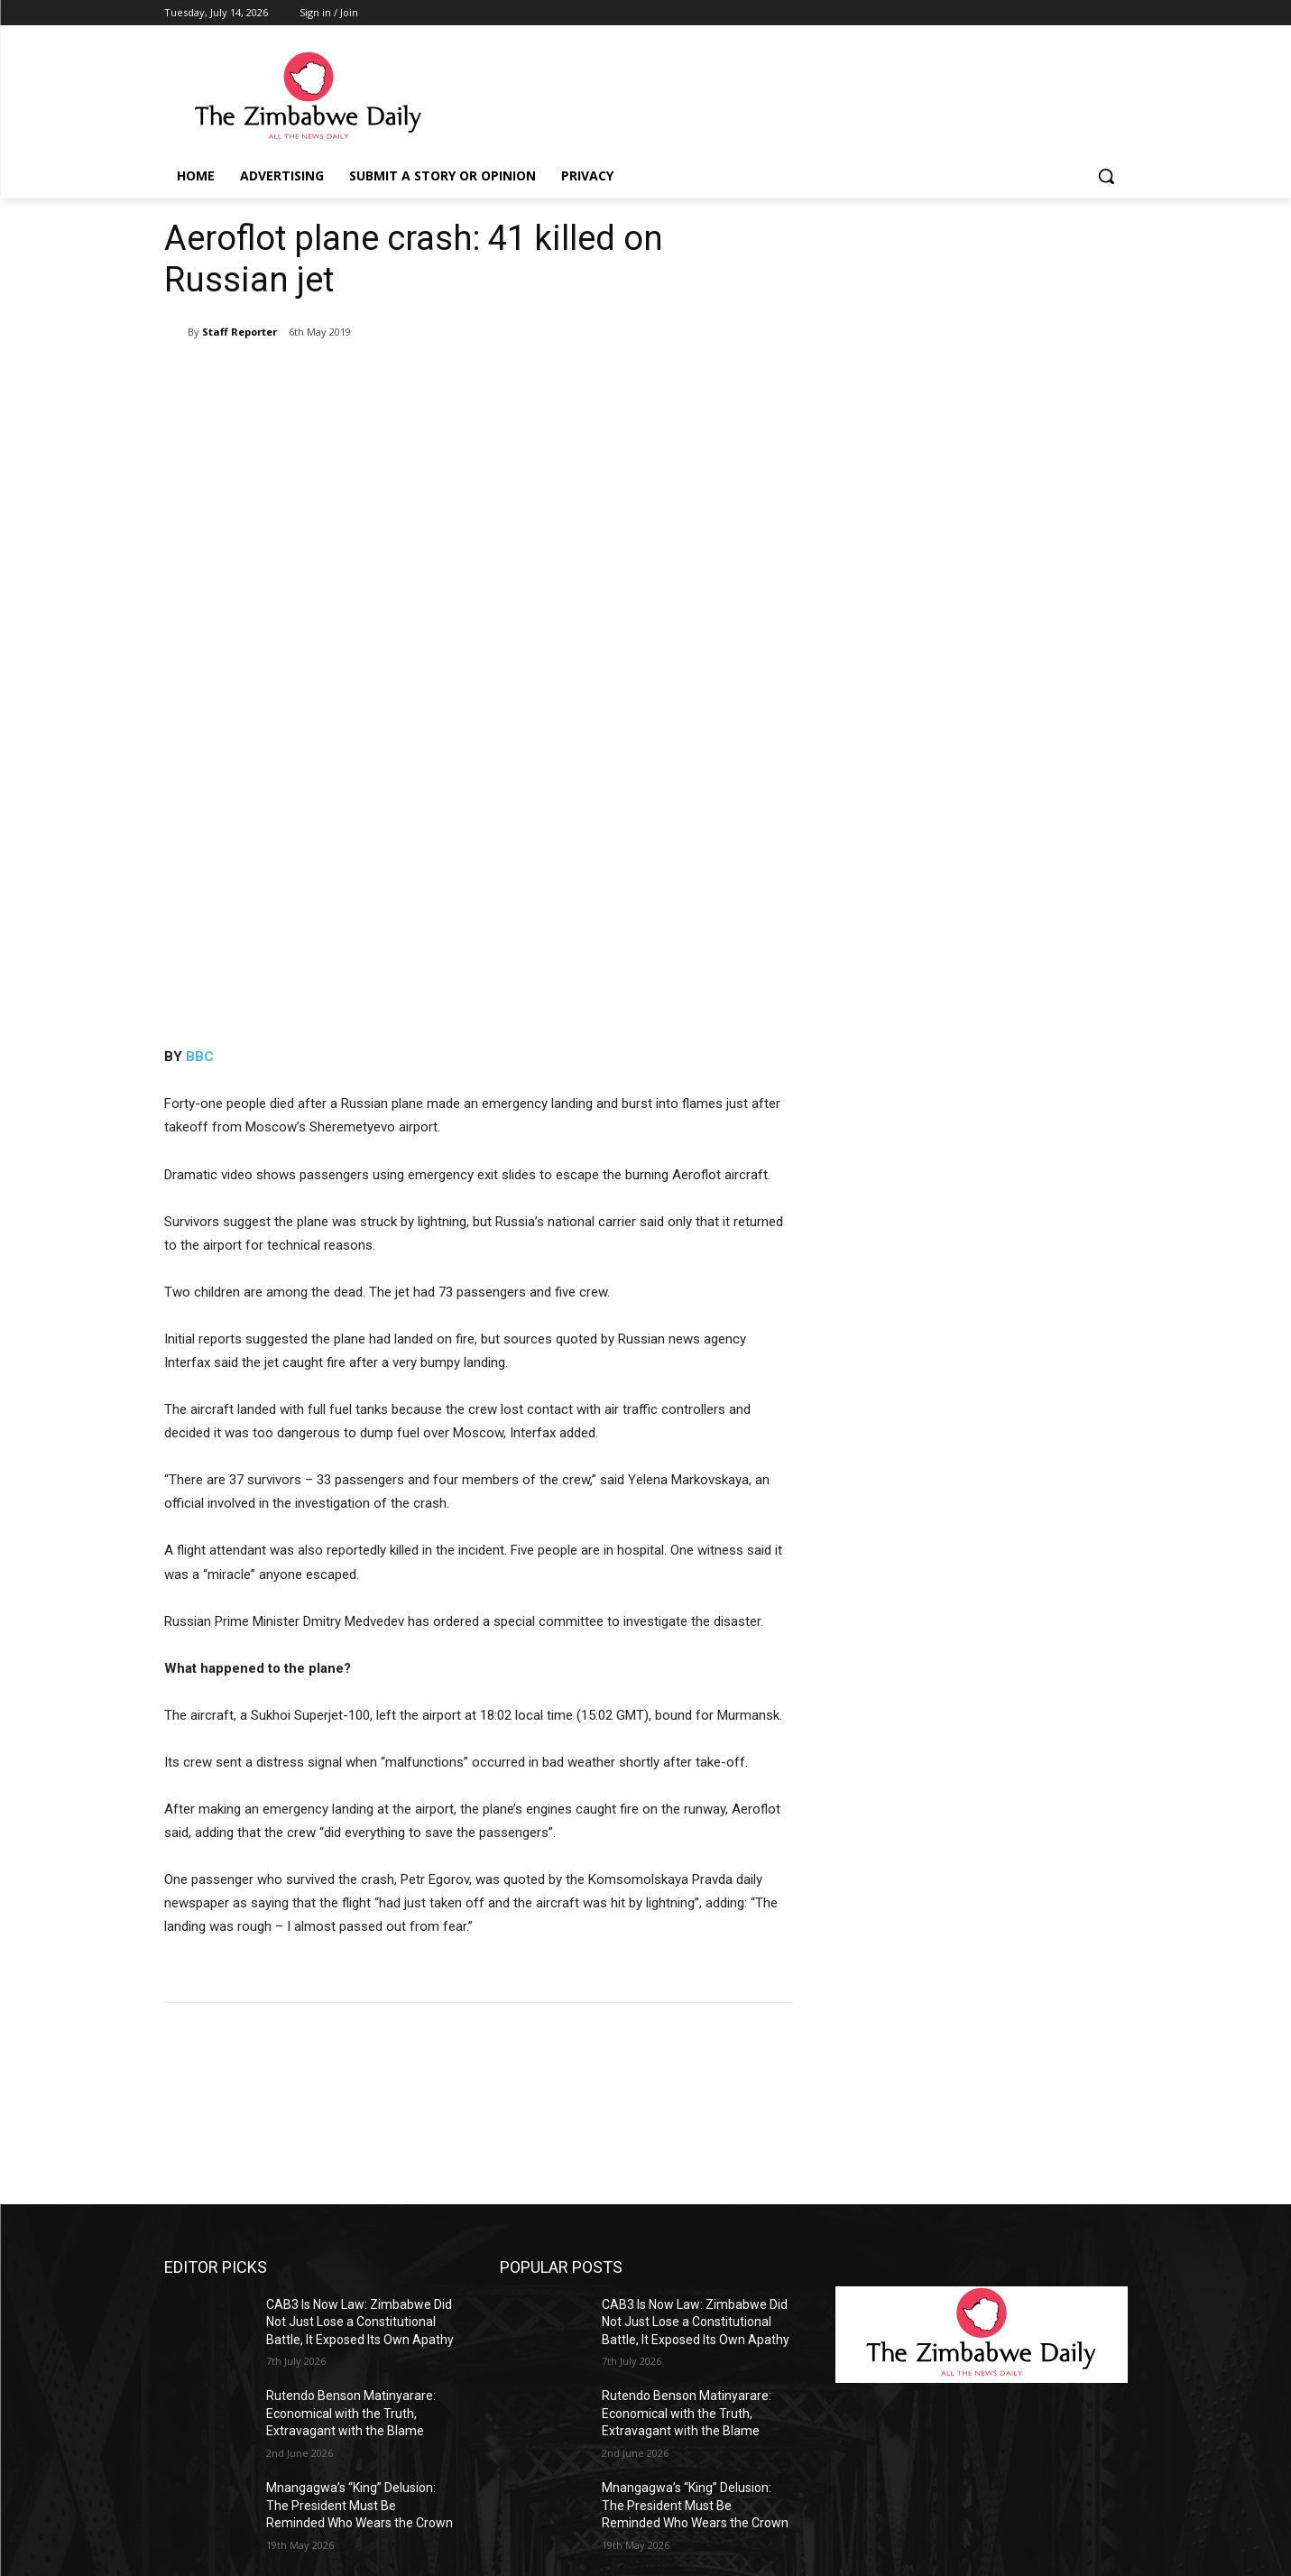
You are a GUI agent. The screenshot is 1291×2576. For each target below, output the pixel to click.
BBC (200, 742)
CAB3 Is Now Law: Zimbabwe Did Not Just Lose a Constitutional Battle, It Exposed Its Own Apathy (360, 2008)
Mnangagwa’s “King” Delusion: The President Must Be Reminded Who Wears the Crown (359, 2191)
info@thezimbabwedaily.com (248, 2484)
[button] (1106, 176)
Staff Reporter (239, 331)
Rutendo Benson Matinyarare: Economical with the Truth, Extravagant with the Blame (351, 2099)
